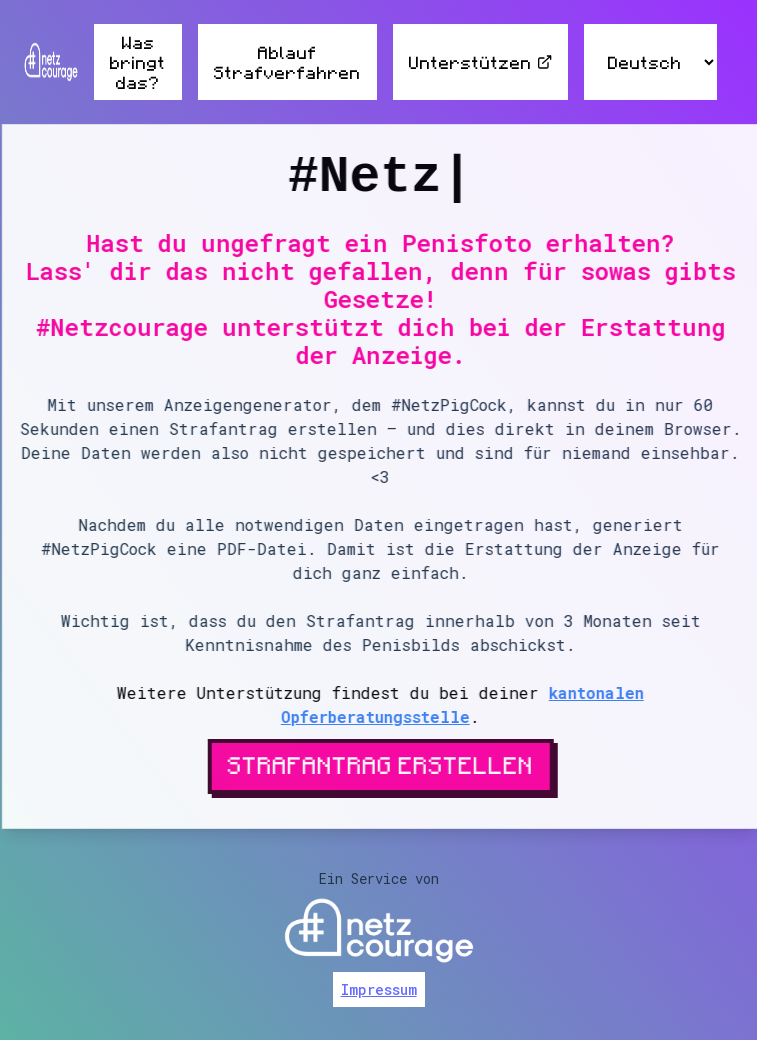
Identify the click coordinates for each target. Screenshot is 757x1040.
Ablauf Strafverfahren (287, 62)
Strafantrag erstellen (382, 764)
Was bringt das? (138, 62)
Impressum (379, 989)
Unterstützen (480, 62)
